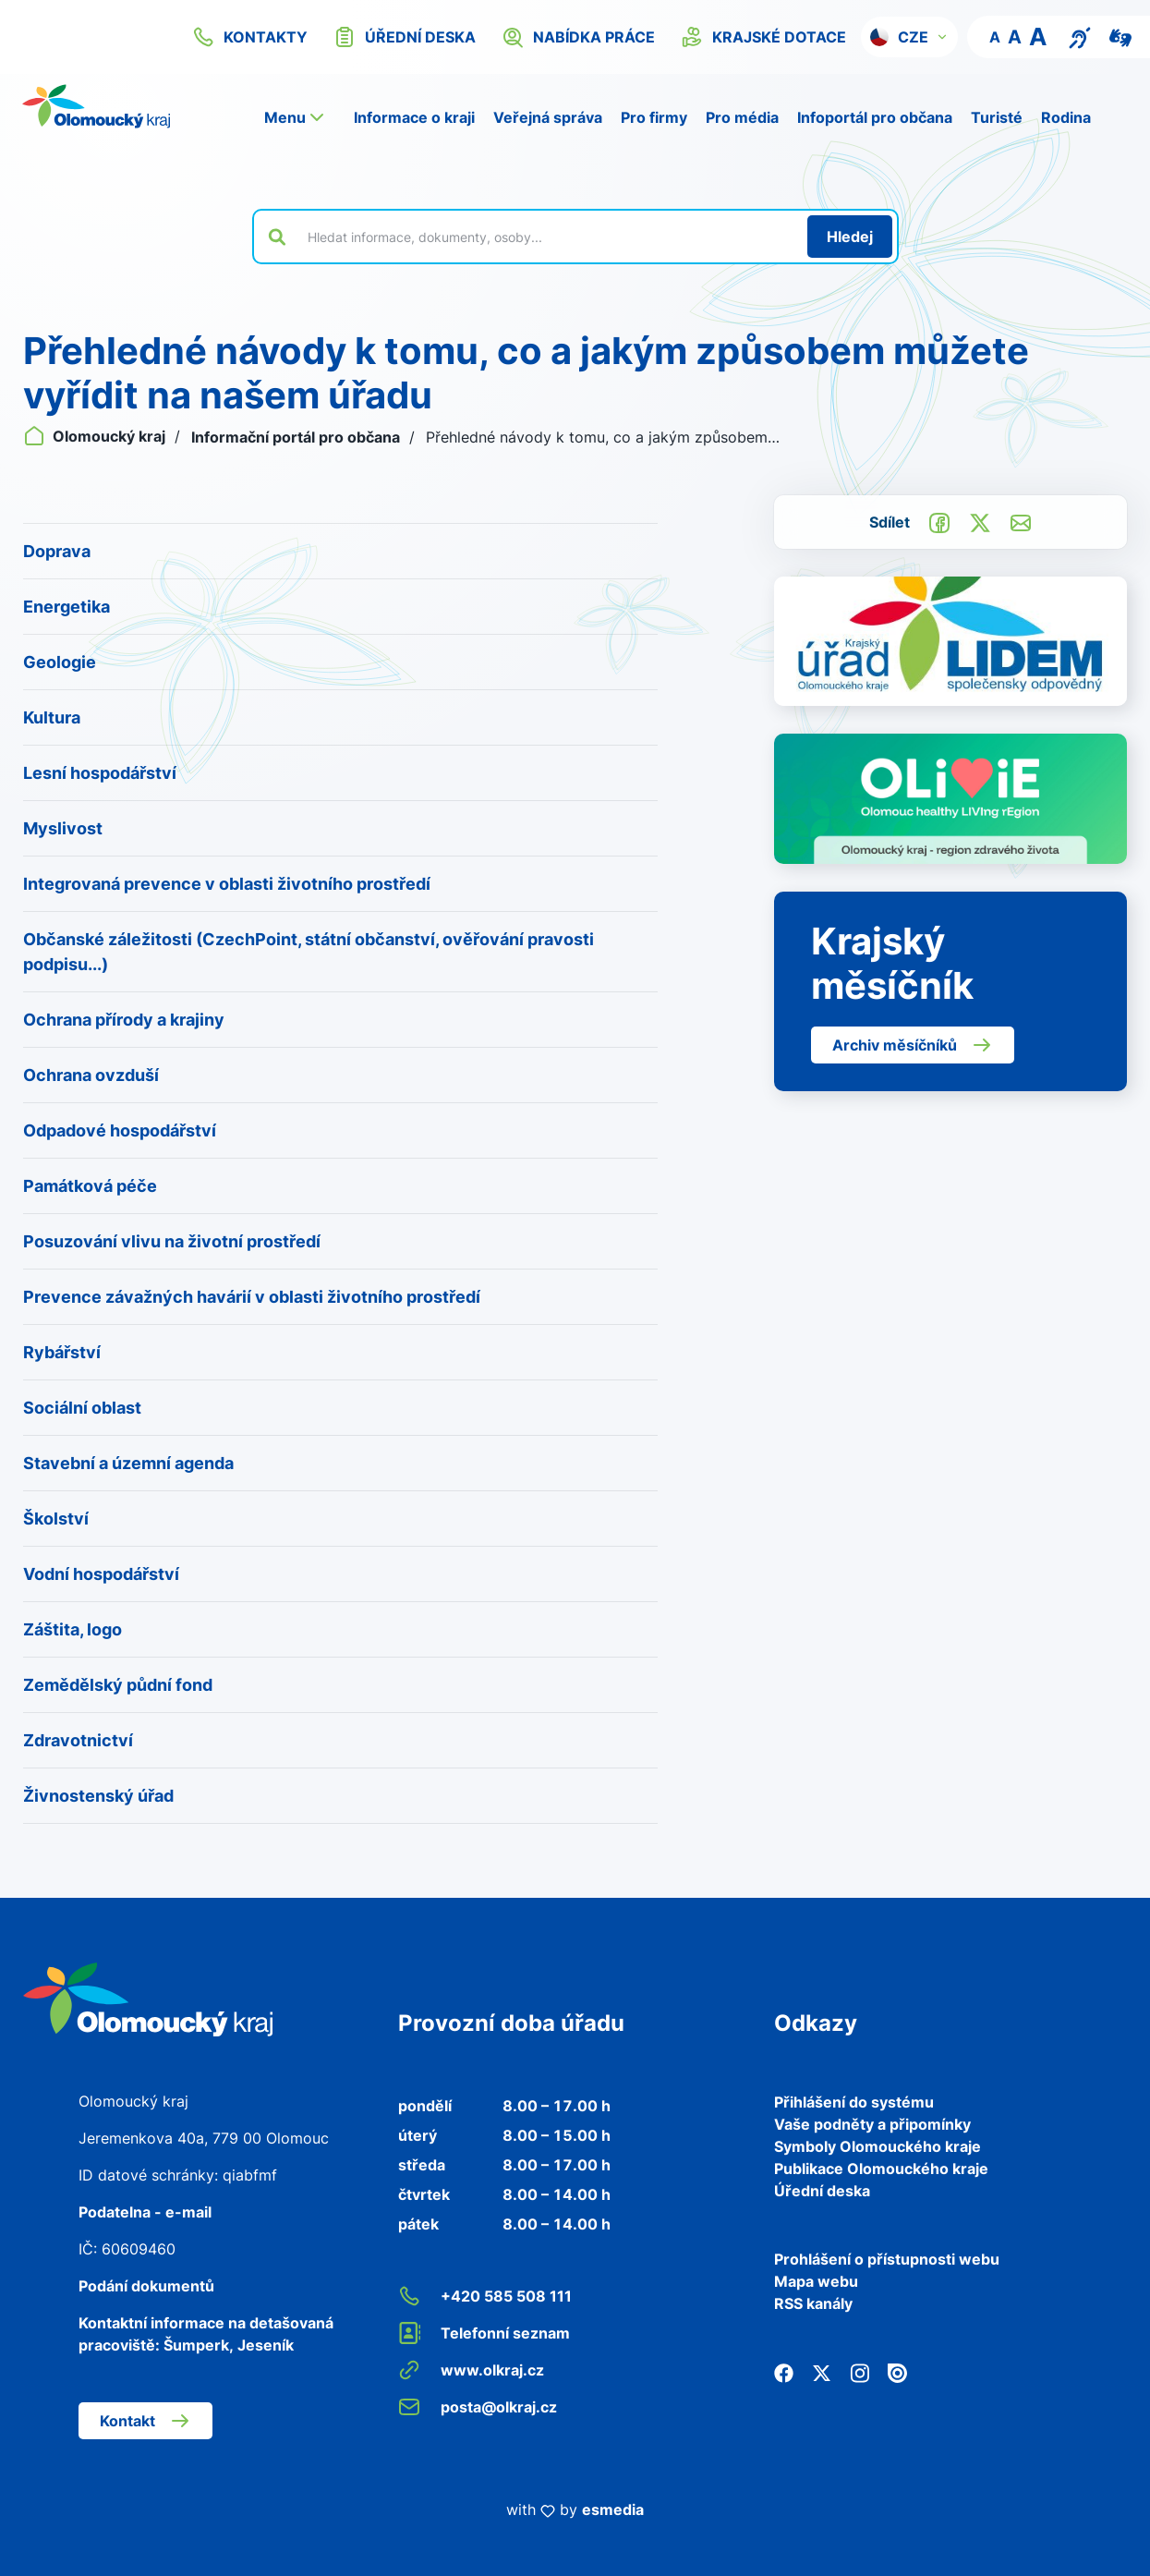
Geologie (59, 662)
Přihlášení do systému (854, 2102)
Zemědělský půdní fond (117, 1685)
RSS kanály (813, 2303)
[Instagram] (859, 2372)
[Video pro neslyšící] (1120, 36)
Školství (56, 1518)
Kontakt (145, 2421)
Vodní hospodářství (101, 1574)
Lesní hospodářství (99, 773)
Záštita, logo (72, 1629)
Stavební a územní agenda (128, 1463)
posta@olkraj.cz (477, 2407)
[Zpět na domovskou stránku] (96, 106)
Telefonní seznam (484, 2333)
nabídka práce (578, 37)
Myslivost (63, 828)
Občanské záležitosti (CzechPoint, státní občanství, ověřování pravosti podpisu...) (308, 952)
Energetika (66, 606)
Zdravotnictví (78, 1740)
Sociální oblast (82, 1407)
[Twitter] (821, 2372)
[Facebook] (783, 2372)
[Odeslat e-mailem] (1021, 521)
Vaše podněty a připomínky (872, 2124)
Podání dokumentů (146, 2286)
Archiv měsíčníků (912, 1045)
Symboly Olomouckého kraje (877, 2146)
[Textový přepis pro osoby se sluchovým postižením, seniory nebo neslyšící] (1080, 36)
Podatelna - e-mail (145, 2212)
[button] (909, 37)
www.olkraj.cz (471, 2370)
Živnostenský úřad (98, 1795)
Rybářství (62, 1352)
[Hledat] (849, 236)
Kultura (51, 717)
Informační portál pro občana (297, 437)
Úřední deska (822, 2190)
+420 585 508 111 (485, 2296)
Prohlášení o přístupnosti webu (886, 2259)
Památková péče (90, 1186)
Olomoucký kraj (96, 436)
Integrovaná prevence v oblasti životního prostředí (226, 883)
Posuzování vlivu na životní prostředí (172, 1241)
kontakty (250, 37)
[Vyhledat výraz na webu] (546, 236)
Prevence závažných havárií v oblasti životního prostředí (251, 1296)
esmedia (613, 2509)
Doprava (57, 551)
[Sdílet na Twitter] (980, 521)
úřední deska (404, 37)
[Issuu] (897, 2372)
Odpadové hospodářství (119, 1130)
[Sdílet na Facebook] (939, 521)
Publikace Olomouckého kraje (881, 2168)
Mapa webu (816, 2281)
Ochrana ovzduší (91, 1075)
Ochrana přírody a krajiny (123, 1019)
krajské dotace (763, 37)
